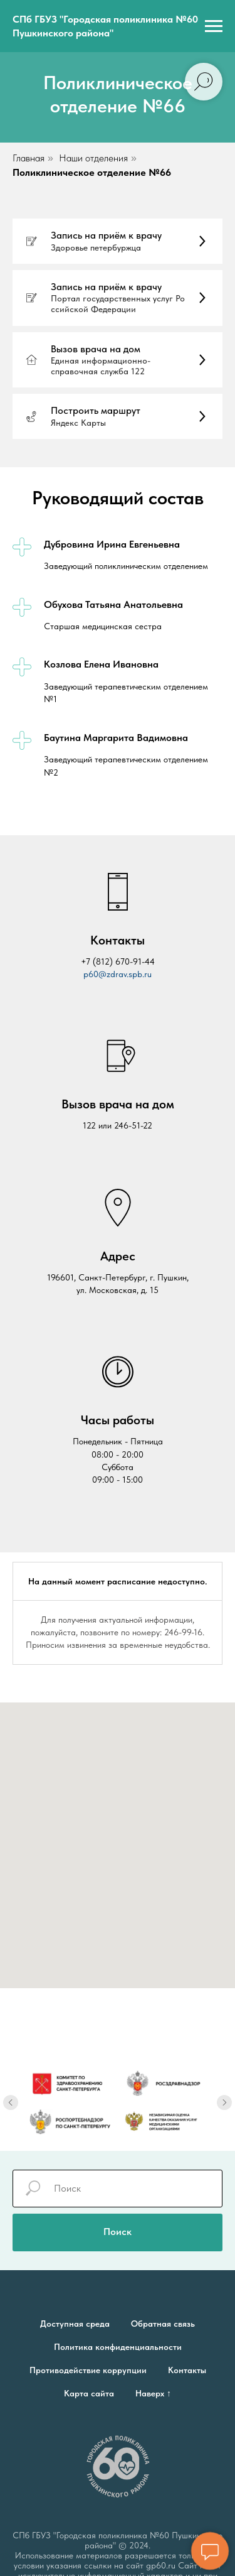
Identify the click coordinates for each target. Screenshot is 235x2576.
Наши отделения (93, 158)
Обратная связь (163, 2324)
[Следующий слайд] (224, 2091)
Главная (28, 158)
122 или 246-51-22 (117, 1125)
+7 (87, 961)
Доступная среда (75, 2324)
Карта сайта (89, 2393)
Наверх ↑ (153, 2393)
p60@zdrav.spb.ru (117, 974)
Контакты (187, 2370)
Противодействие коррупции (88, 2370)
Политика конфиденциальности (118, 2347)
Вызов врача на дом (117, 1104)
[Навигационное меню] (213, 26)
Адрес (117, 1256)
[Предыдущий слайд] (10, 2091)
